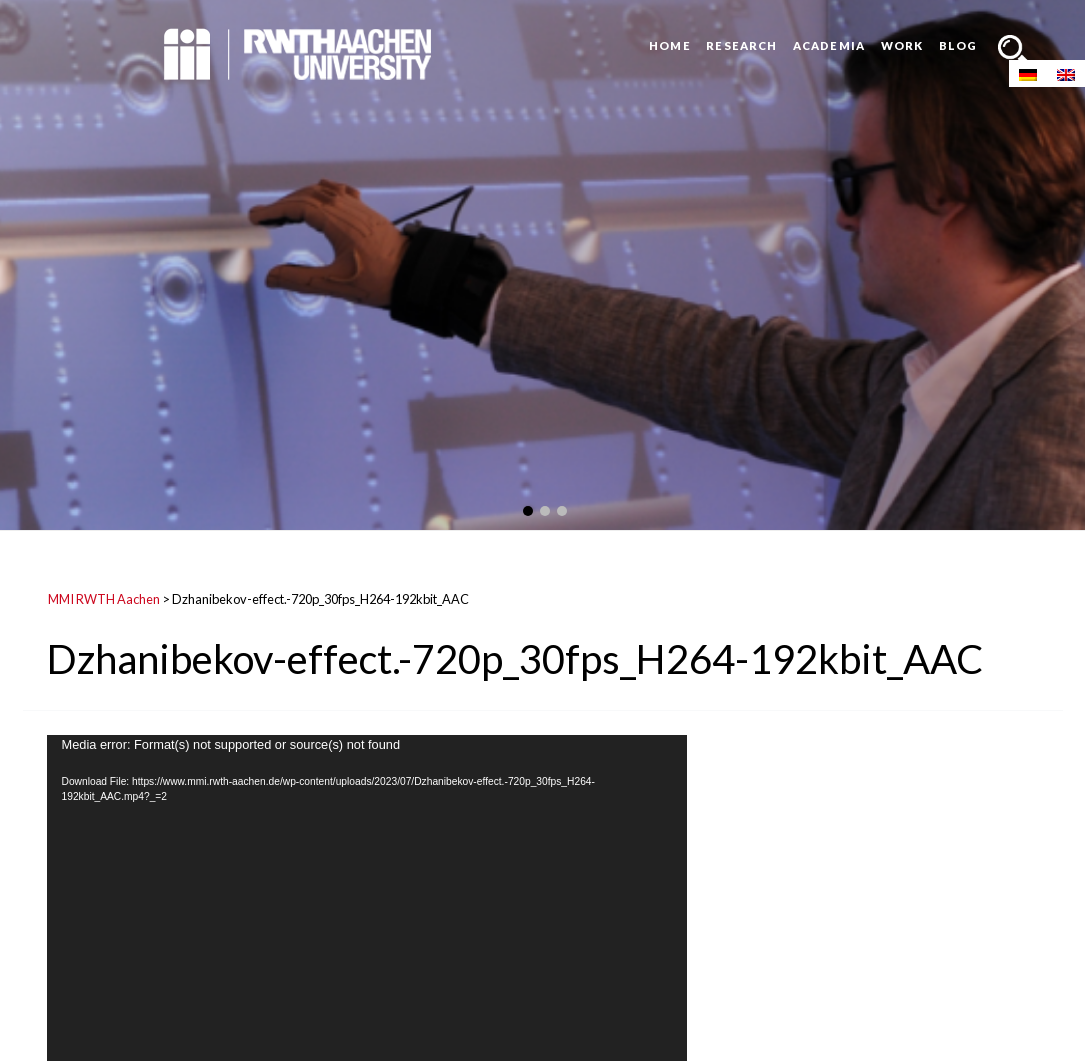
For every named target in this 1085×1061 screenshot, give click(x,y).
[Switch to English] (1066, 73)
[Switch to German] (1028, 73)
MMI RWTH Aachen (104, 599)
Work (902, 45)
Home (669, 45)
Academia (829, 45)
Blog (958, 45)
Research (741, 45)
